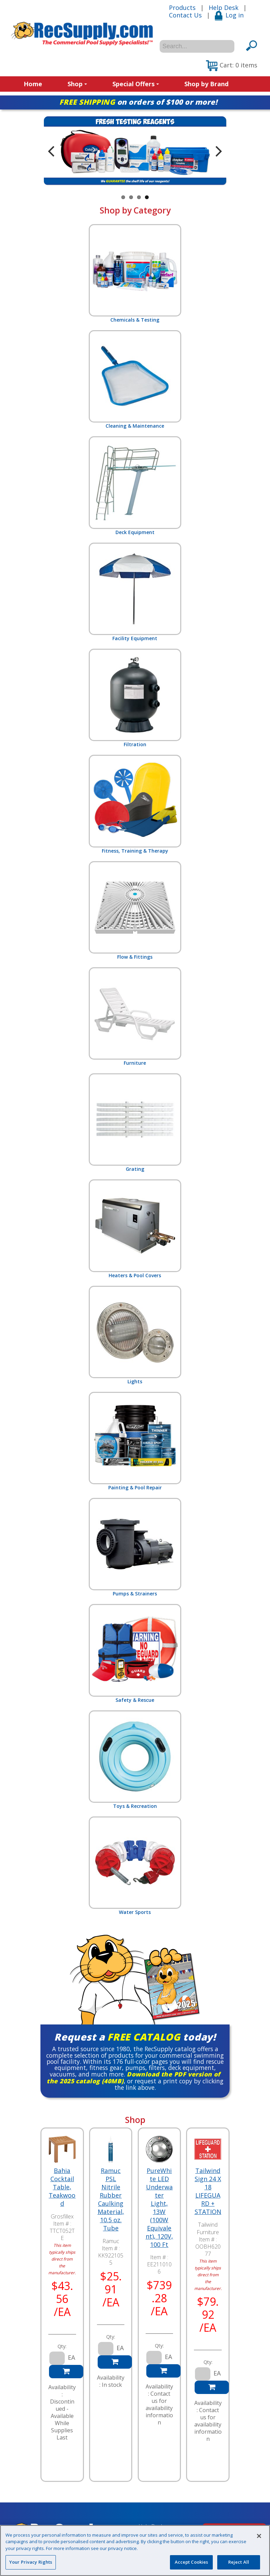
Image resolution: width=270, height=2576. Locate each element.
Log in (229, 15)
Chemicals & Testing (135, 273)
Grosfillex (62, 2216)
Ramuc (110, 2241)
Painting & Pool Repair (135, 1441)
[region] (135, 2550)
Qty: (62, 2346)
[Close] (259, 2535)
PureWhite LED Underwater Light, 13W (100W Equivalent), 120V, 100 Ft (159, 2207)
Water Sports (135, 1865)
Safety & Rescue (135, 1653)
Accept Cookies (191, 2562)
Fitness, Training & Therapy (135, 804)
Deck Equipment (135, 485)
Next (219, 151)
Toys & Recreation (135, 1759)
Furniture (135, 1016)
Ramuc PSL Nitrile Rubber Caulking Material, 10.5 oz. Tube (111, 2199)
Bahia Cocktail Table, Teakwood (62, 2187)
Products (182, 7)
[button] (231, 66)
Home (33, 84)
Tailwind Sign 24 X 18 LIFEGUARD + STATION (208, 2191)
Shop (77, 84)
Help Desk (223, 7)
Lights (135, 1335)
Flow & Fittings (135, 910)
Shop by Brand (206, 84)
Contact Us (185, 15)
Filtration (135, 698)
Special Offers (135, 84)
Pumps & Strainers (135, 1547)
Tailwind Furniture (208, 2228)
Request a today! (135, 2036)
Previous (51, 151)
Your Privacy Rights (30, 2562)
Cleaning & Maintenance (135, 379)
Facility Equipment (135, 592)
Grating (135, 1122)
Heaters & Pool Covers (135, 1228)
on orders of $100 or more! (138, 102)
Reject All (238, 2562)
